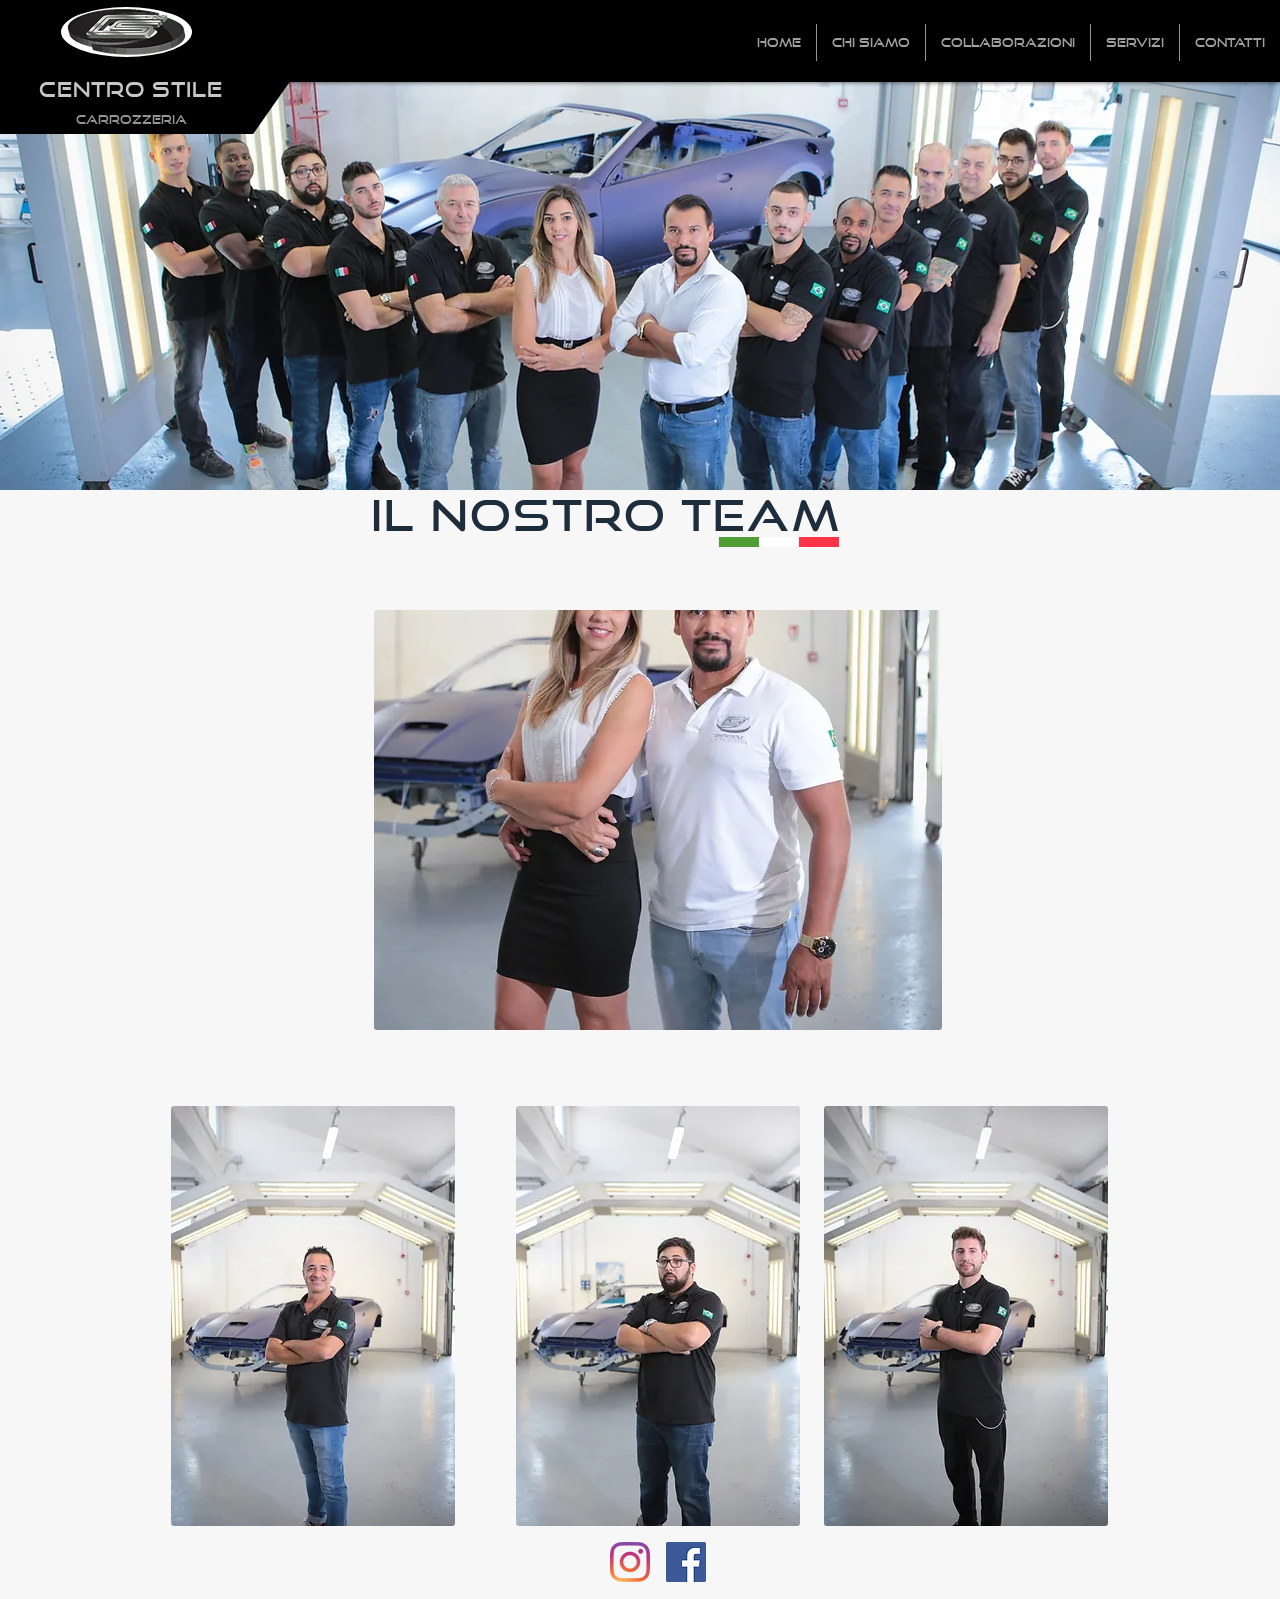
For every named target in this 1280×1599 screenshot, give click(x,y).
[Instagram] (630, 1562)
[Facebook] (686, 1562)
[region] (658, 820)
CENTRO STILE (131, 89)
